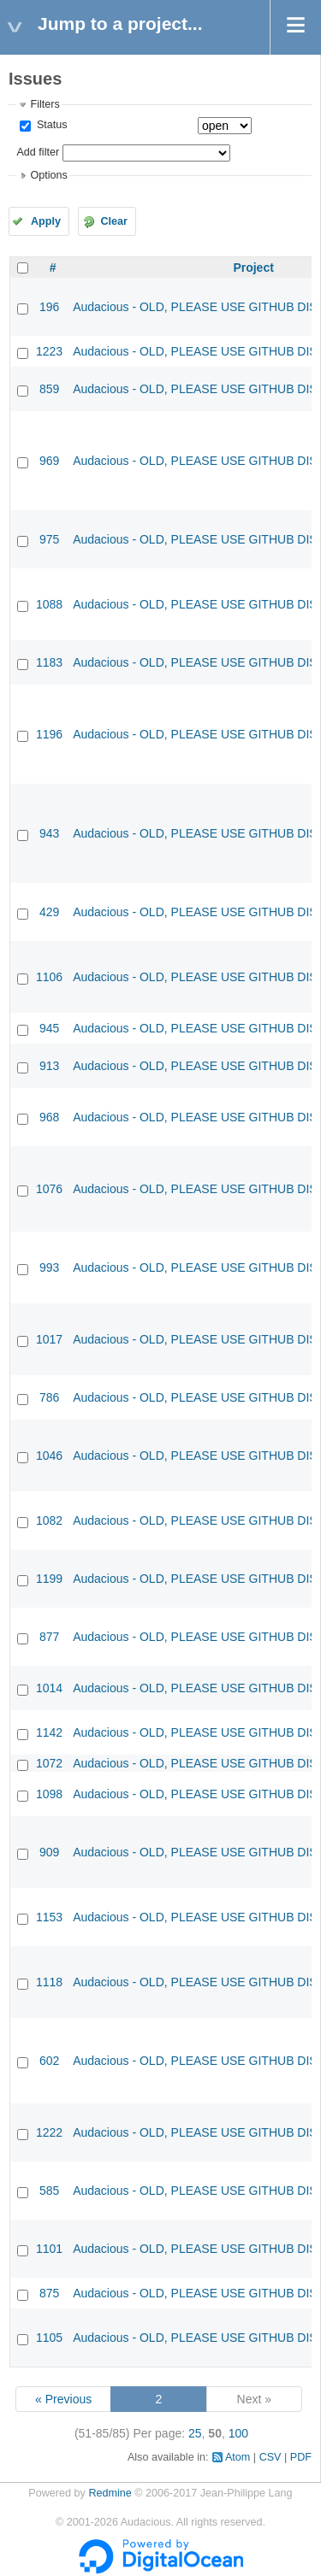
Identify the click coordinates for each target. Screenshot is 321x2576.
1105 (49, 2337)
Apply (46, 221)
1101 (49, 2248)
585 (49, 2190)
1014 (49, 1688)
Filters (44, 104)
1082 (49, 1520)
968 (49, 1117)
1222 (49, 2132)
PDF (301, 2457)
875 (49, 2293)
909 (49, 1852)
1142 (49, 1732)
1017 (49, 1339)
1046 (49, 1455)
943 (49, 833)
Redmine (109, 2493)
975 (49, 539)
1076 (49, 1189)
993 (49, 1267)
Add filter (37, 152)
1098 (49, 1794)
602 (49, 2060)
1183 (49, 662)
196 (49, 307)
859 (49, 389)
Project (253, 267)
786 (49, 1397)
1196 (49, 734)
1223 (49, 351)
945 (49, 1028)
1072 (49, 1763)
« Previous (63, 2399)
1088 (49, 604)
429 (49, 912)
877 (49, 1637)
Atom (237, 2457)
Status (50, 125)
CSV (270, 2457)
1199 (49, 1578)
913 (49, 1066)
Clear (114, 221)
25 (195, 2433)
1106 (49, 977)
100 (238, 2433)
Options (48, 175)
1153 (49, 1917)
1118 (49, 1982)
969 (49, 461)
